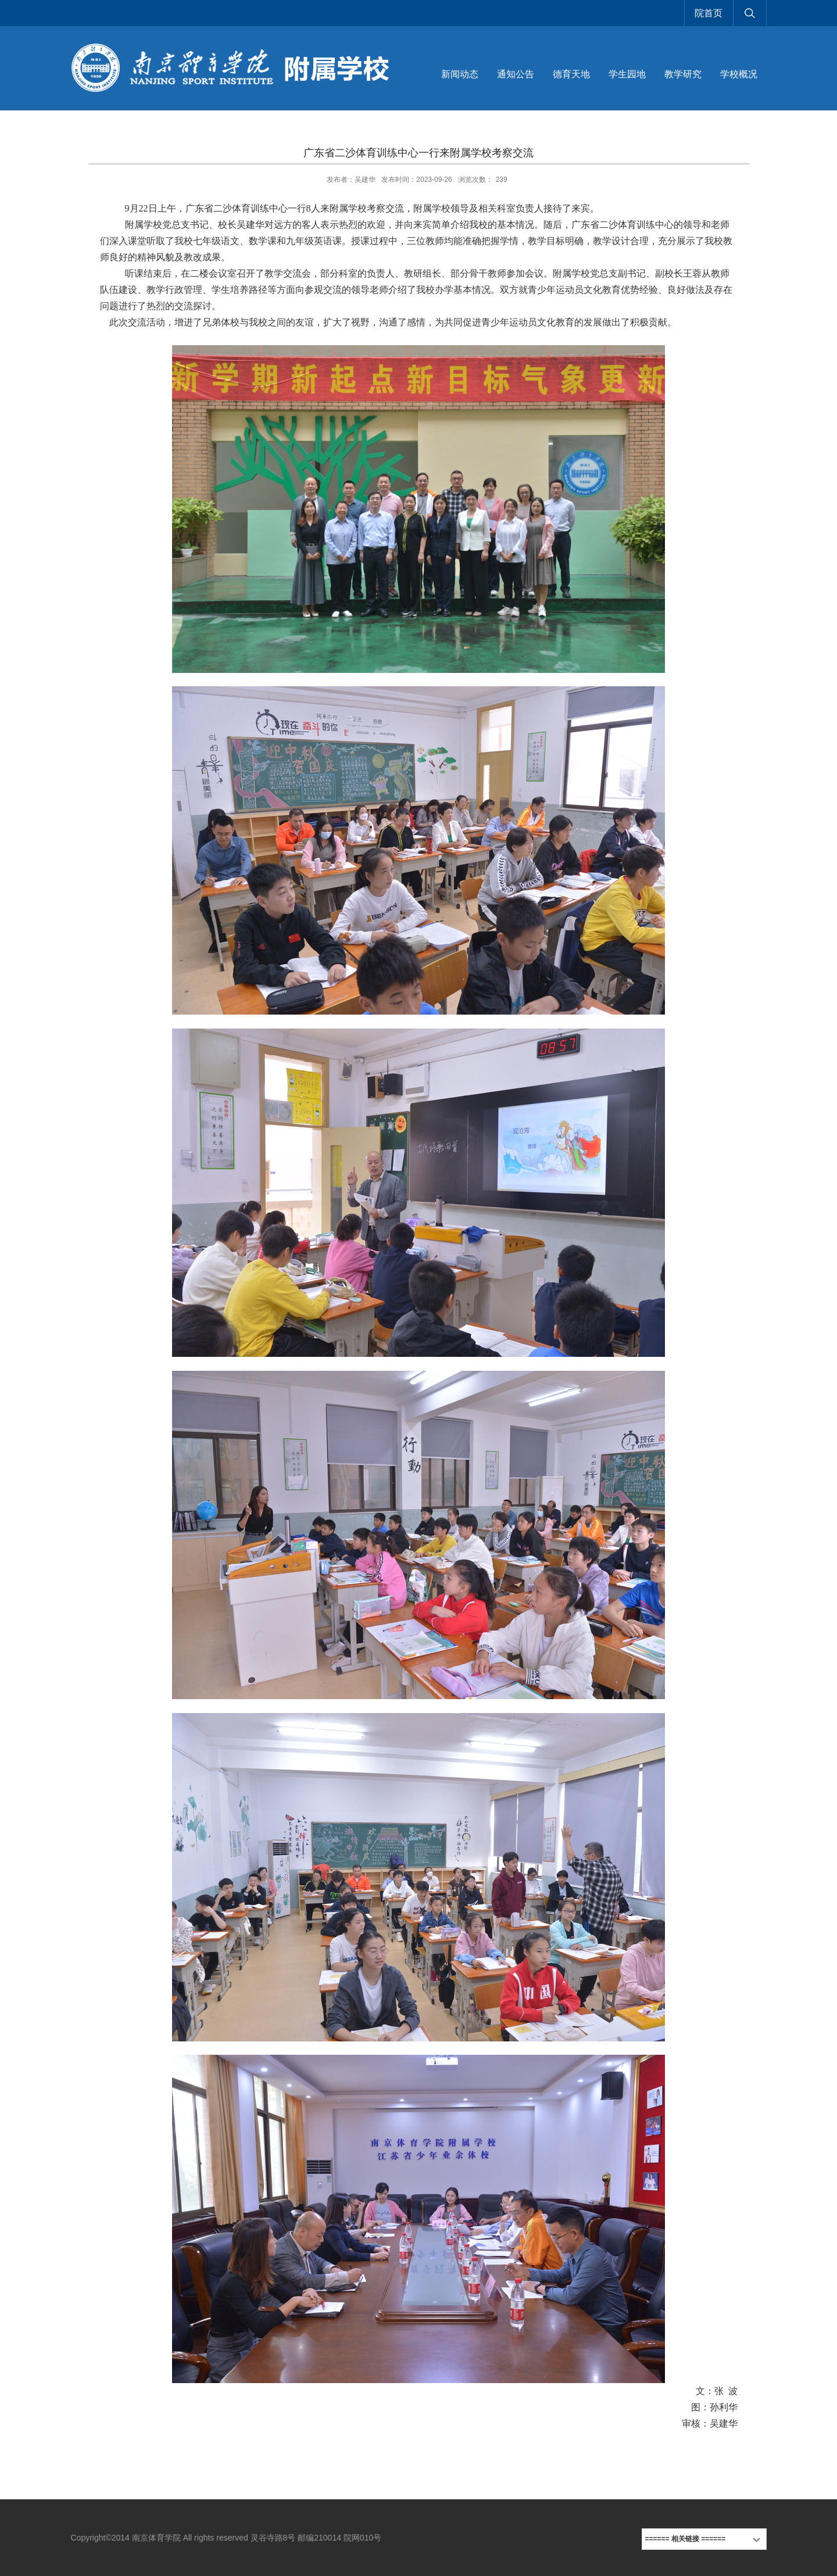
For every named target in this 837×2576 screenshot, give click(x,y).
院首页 (708, 13)
